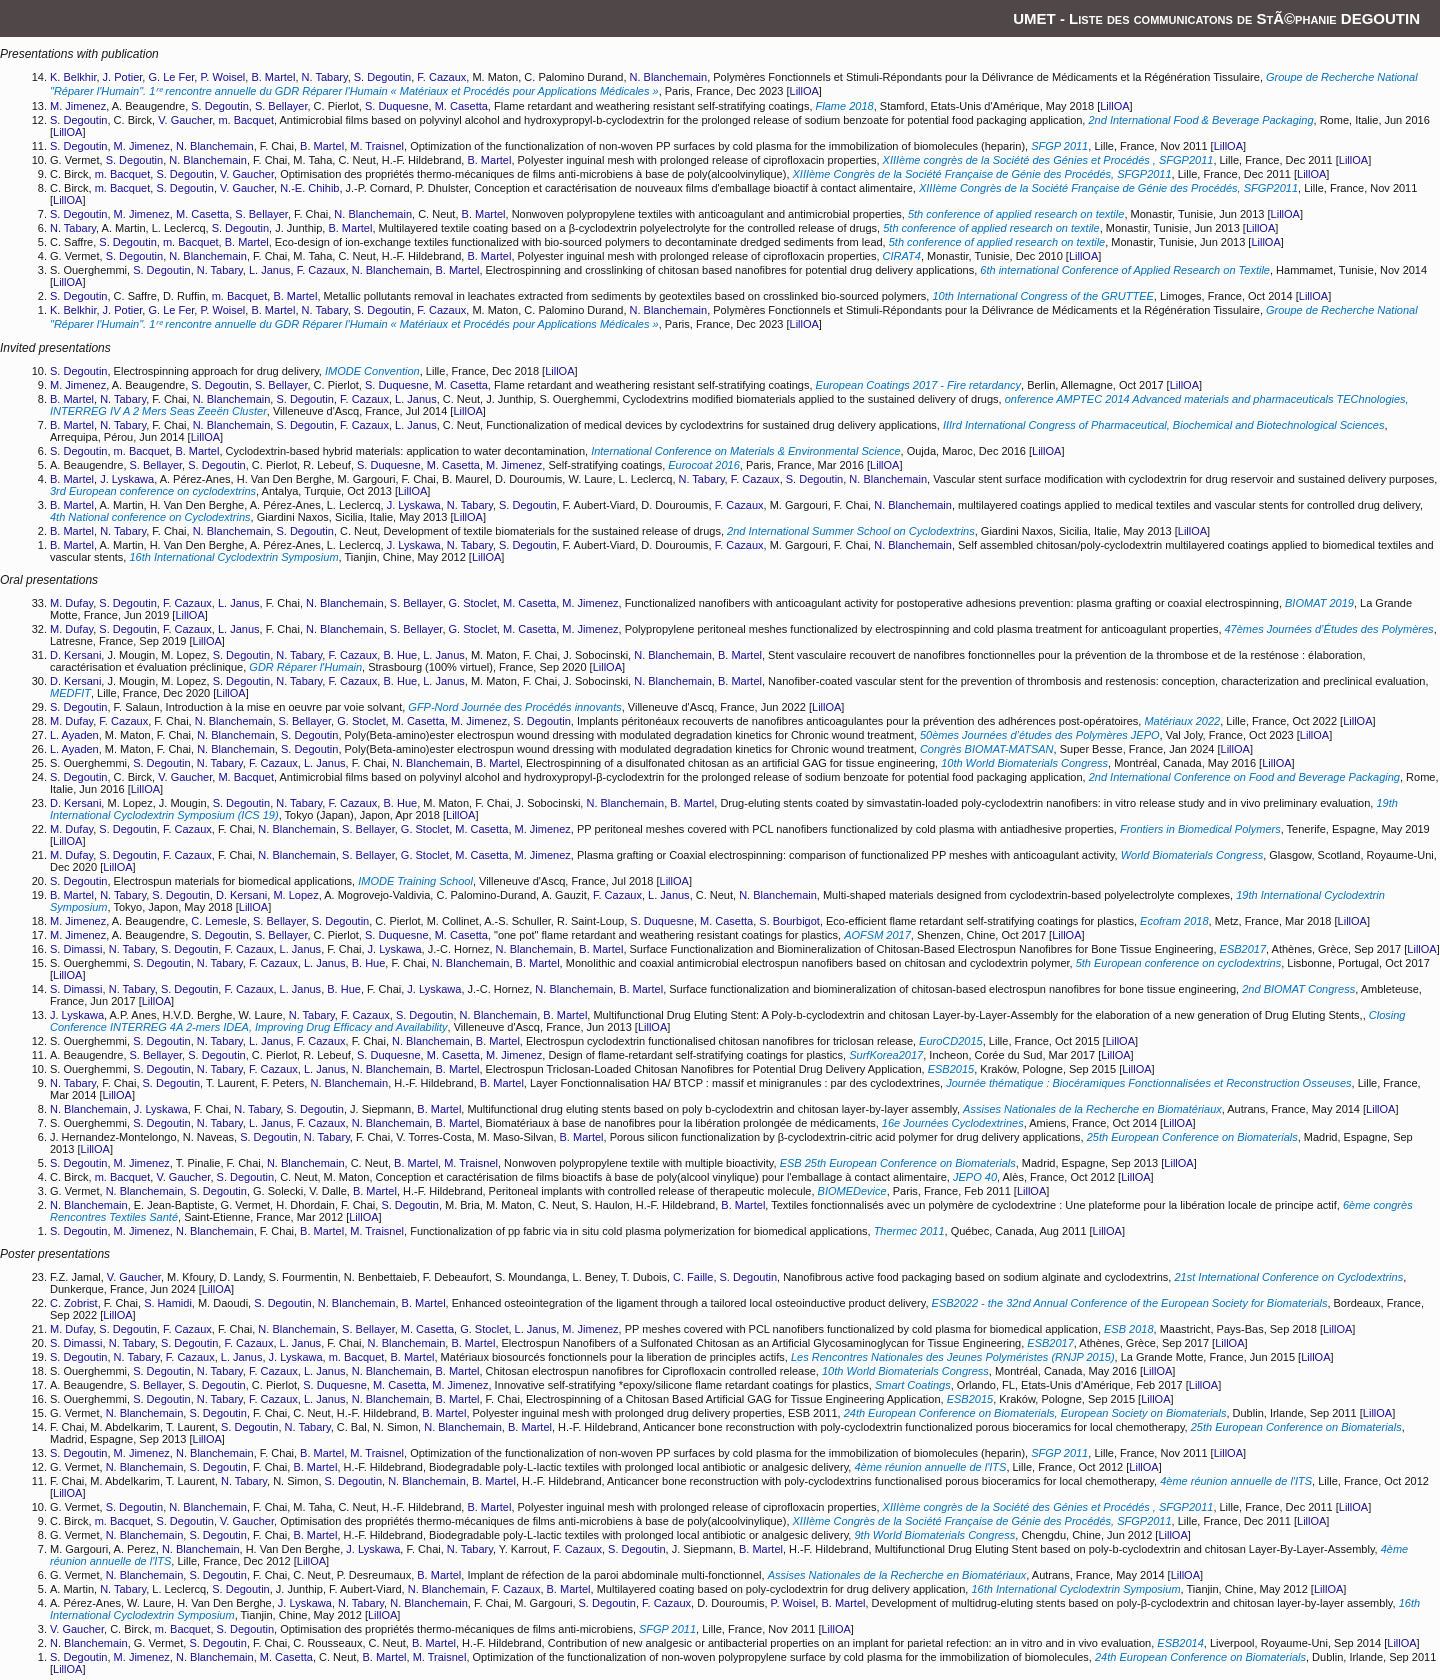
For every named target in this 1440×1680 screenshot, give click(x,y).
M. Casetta (461, 106)
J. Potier (123, 77)
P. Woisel (222, 77)
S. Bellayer (281, 106)
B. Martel (273, 77)
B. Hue (400, 655)
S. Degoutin (382, 77)
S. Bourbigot (789, 921)
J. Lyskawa (127, 479)
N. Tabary (325, 77)
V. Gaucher (185, 120)
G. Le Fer (171, 77)
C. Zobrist (74, 1303)
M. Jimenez (78, 106)
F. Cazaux (441, 77)
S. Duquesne (397, 106)
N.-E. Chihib (309, 188)
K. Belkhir (73, 77)
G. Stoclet (473, 603)
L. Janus (270, 270)
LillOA (804, 91)
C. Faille (693, 1277)
